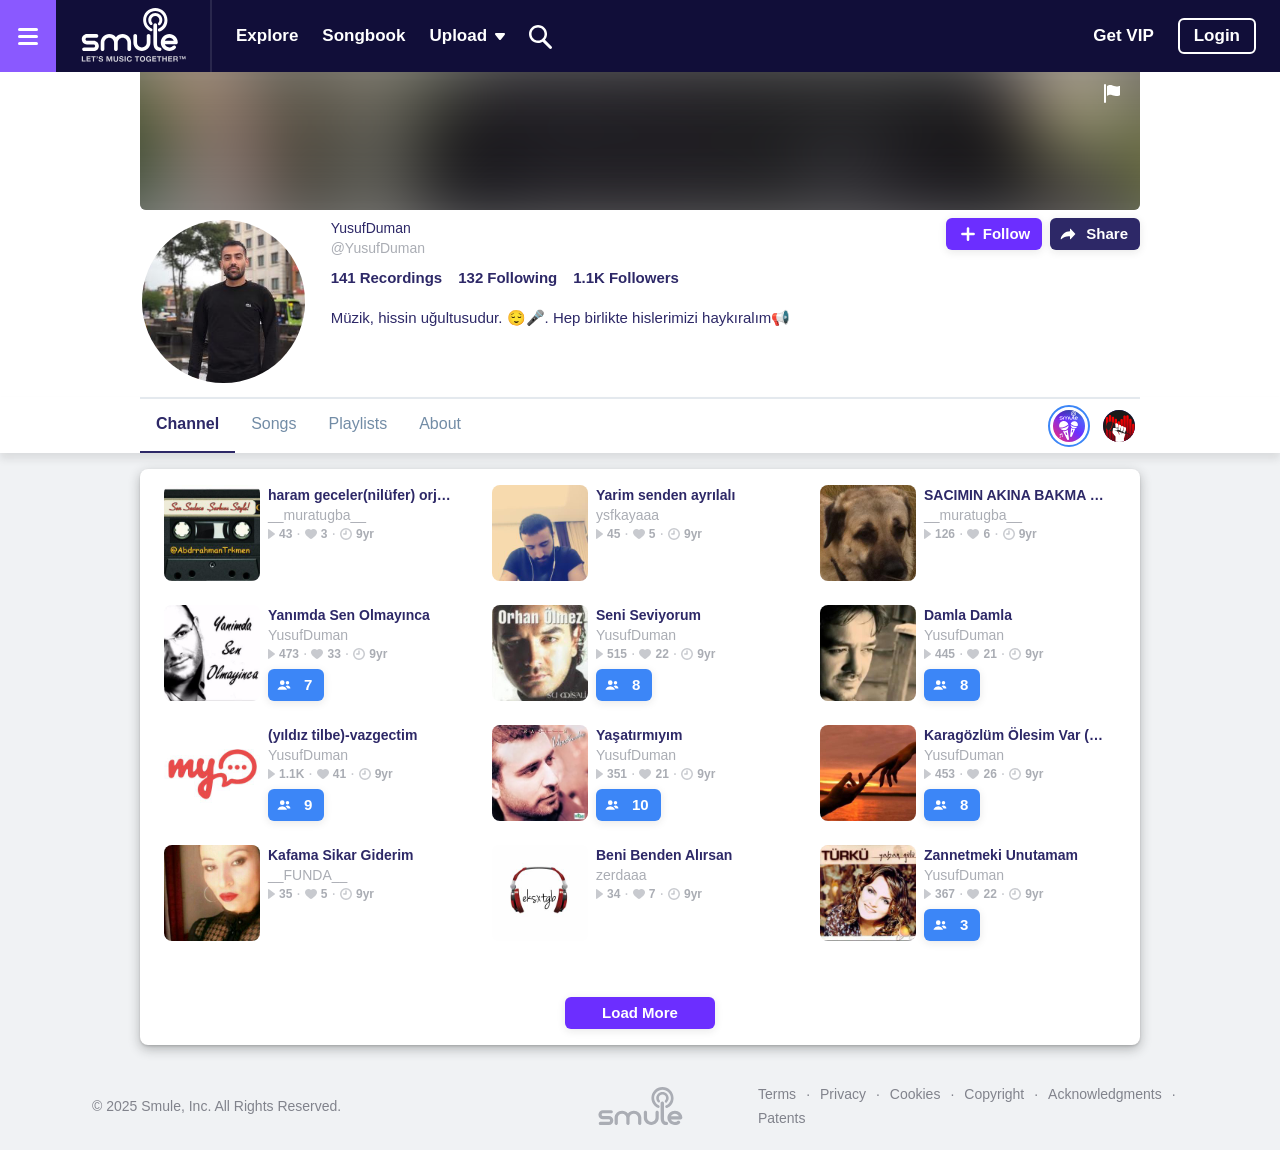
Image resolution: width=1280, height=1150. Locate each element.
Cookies (915, 1094)
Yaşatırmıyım (639, 735)
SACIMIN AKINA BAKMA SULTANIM (1015, 495)
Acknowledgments (1105, 1094)
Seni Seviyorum (648, 615)
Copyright (994, 1094)
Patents (781, 1118)
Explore (267, 35)
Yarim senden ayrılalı (665, 495)
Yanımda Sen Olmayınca (349, 615)
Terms (777, 1094)
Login (1217, 35)
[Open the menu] (28, 36)
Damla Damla (968, 615)
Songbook (363, 35)
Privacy (843, 1094)
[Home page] (133, 36)
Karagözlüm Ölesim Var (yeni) (1015, 735)
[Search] (541, 36)
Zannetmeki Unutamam (1001, 855)
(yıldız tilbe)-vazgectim (342, 735)
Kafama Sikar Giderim (341, 855)
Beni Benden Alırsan (664, 855)
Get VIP (1123, 35)
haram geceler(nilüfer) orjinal (359, 495)
